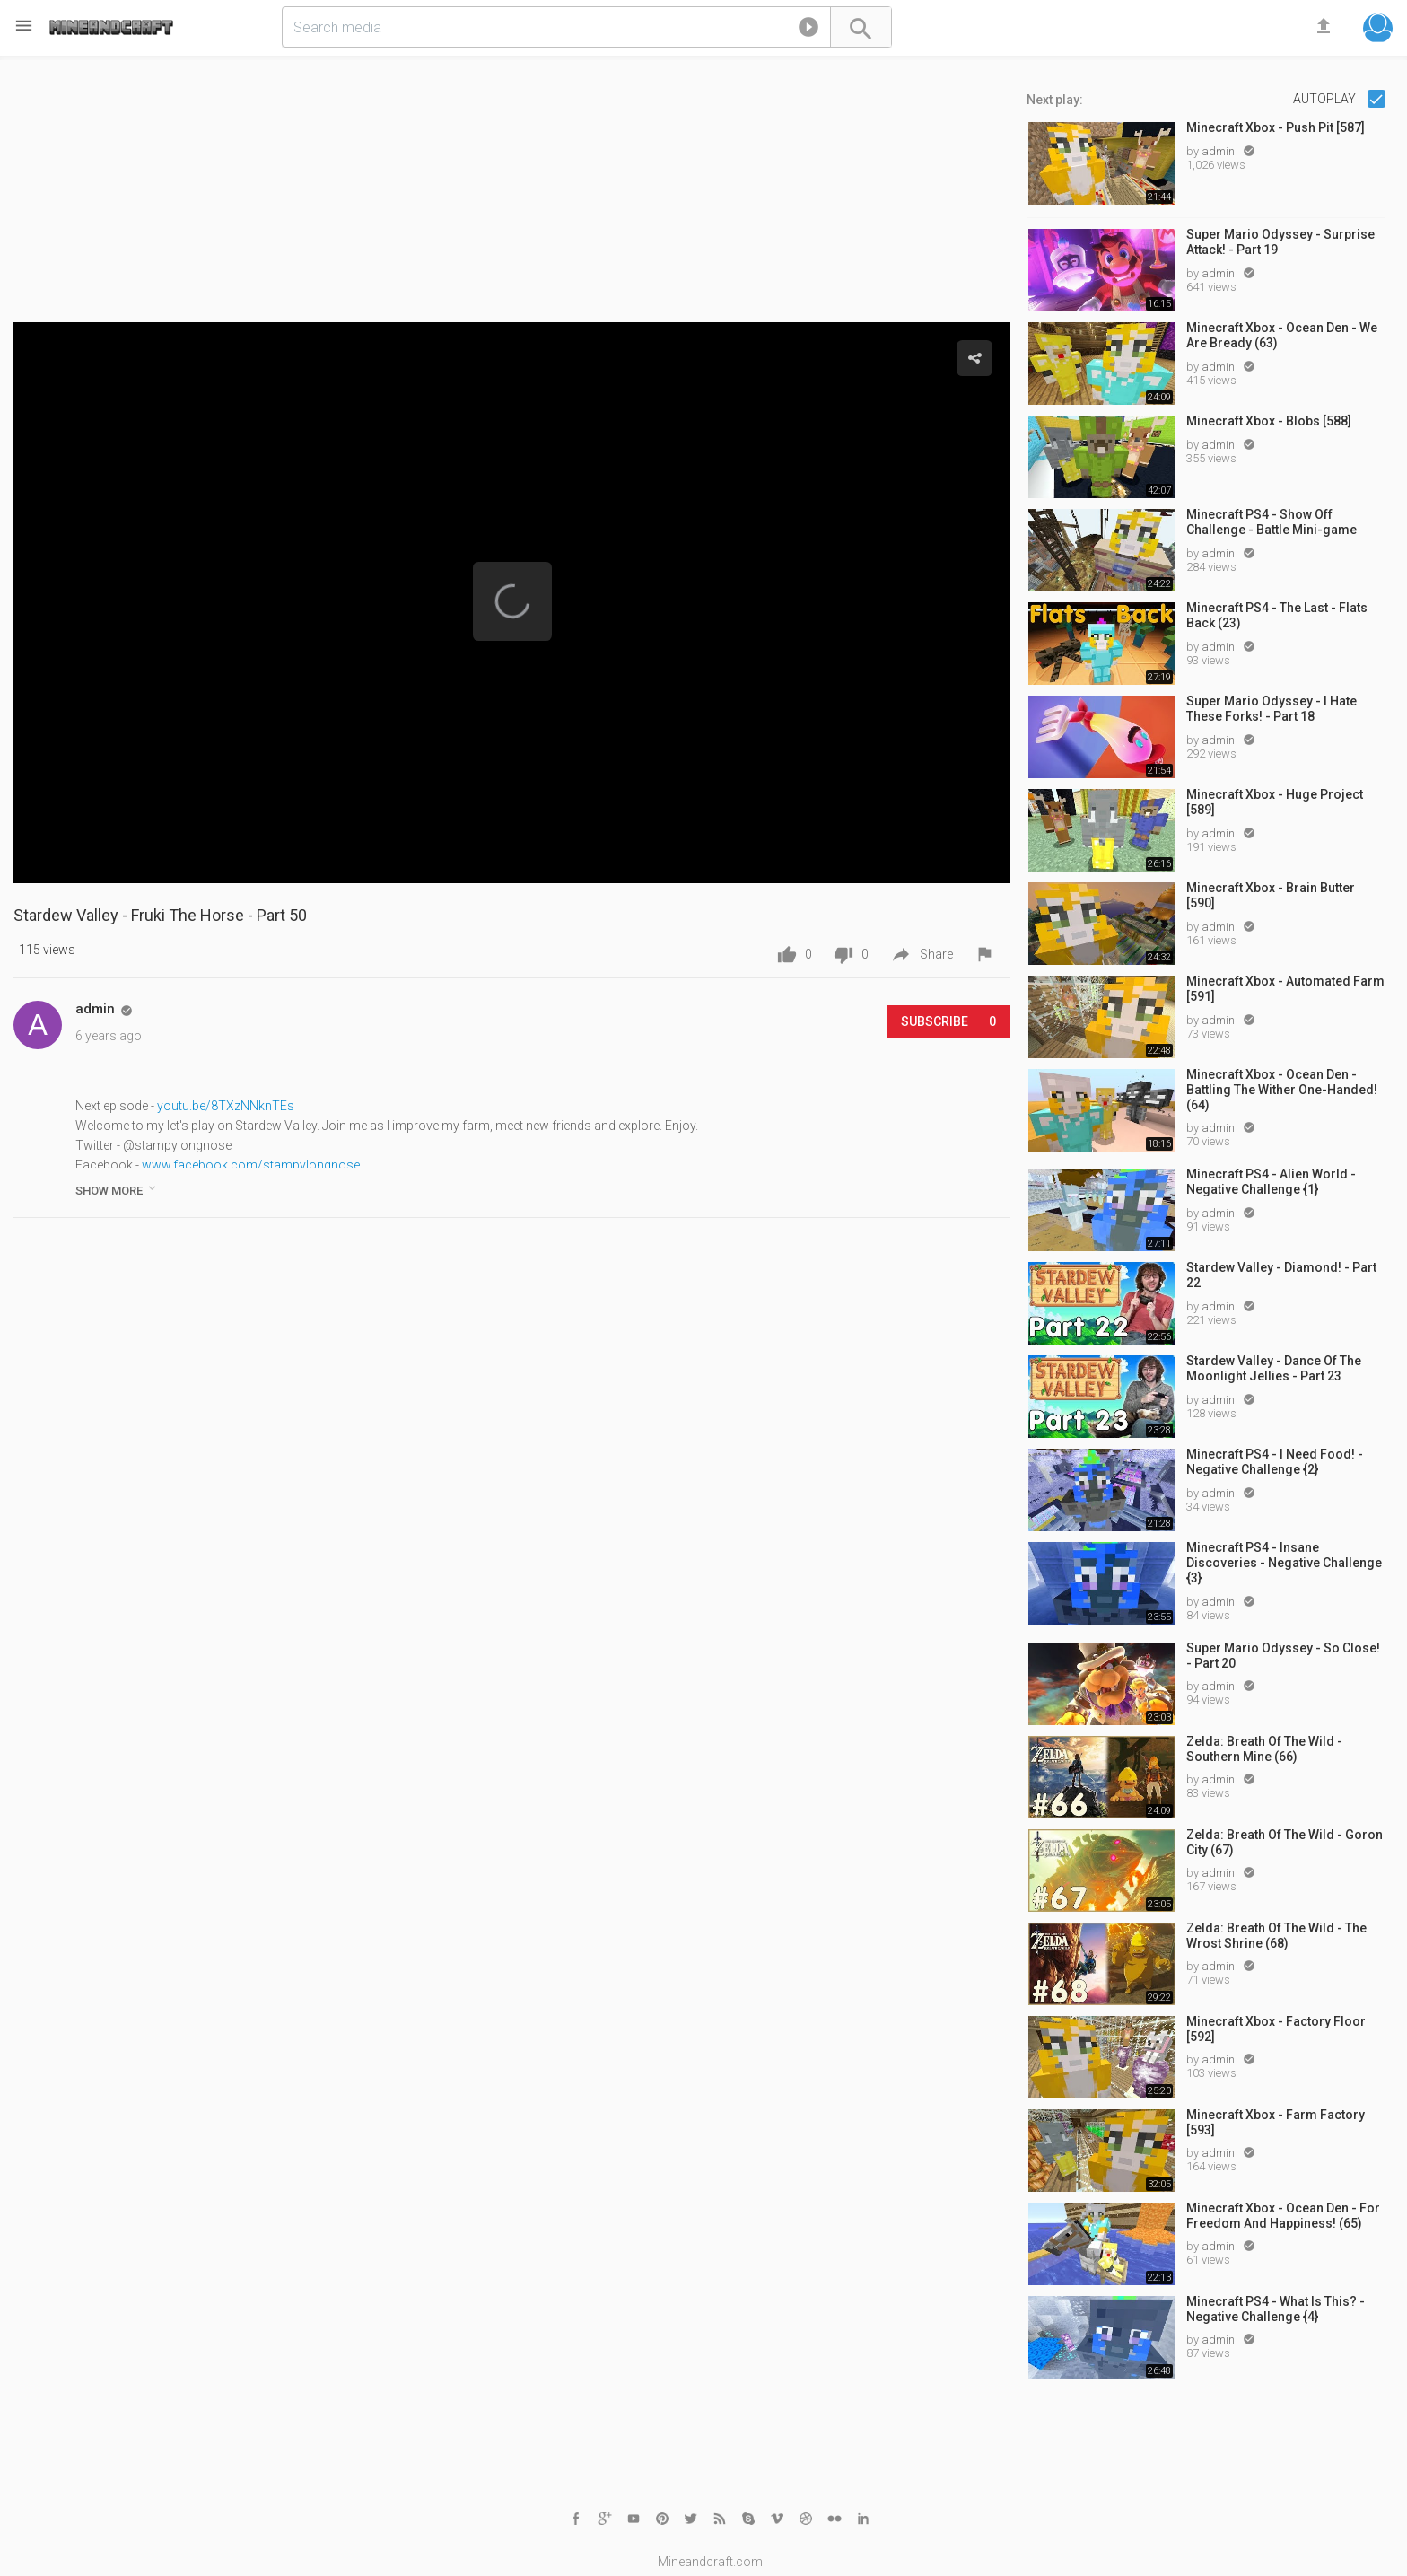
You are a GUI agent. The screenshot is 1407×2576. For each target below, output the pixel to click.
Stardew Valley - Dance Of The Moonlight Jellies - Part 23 (1273, 1368)
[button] (808, 30)
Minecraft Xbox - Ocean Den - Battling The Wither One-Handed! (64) (1281, 1089)
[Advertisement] (511, 196)
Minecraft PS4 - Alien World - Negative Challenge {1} (1271, 1181)
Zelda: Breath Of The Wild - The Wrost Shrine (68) (1276, 1935)
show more (117, 1189)
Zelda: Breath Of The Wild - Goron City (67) (1284, 1842)
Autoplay (1326, 99)
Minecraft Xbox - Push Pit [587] (1275, 127)
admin (1219, 151)
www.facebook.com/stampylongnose (251, 1165)
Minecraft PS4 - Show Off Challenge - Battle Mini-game (1271, 522)
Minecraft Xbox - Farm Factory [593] (1275, 2122)
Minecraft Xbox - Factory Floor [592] (1276, 2029)
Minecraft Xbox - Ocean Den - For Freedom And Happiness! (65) (1283, 2215)
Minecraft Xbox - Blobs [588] (1268, 421)
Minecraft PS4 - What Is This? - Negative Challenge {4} (1275, 2309)
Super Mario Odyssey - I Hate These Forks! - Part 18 (1271, 708)
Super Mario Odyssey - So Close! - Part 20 (1283, 1655)
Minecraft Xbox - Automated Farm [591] (1285, 988)
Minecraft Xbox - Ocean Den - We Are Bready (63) (1281, 335)
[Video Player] (511, 602)
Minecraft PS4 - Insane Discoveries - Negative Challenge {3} (1284, 1562)
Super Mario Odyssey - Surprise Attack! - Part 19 (1280, 242)
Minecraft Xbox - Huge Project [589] (1274, 802)
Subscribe (948, 1021)
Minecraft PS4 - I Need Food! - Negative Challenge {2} (1274, 1461)
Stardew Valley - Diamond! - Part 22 (1281, 1275)
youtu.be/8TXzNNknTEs (225, 1106)
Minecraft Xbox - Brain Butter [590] (1270, 895)
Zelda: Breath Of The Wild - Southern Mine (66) (1264, 1749)
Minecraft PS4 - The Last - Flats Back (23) (1277, 615)
